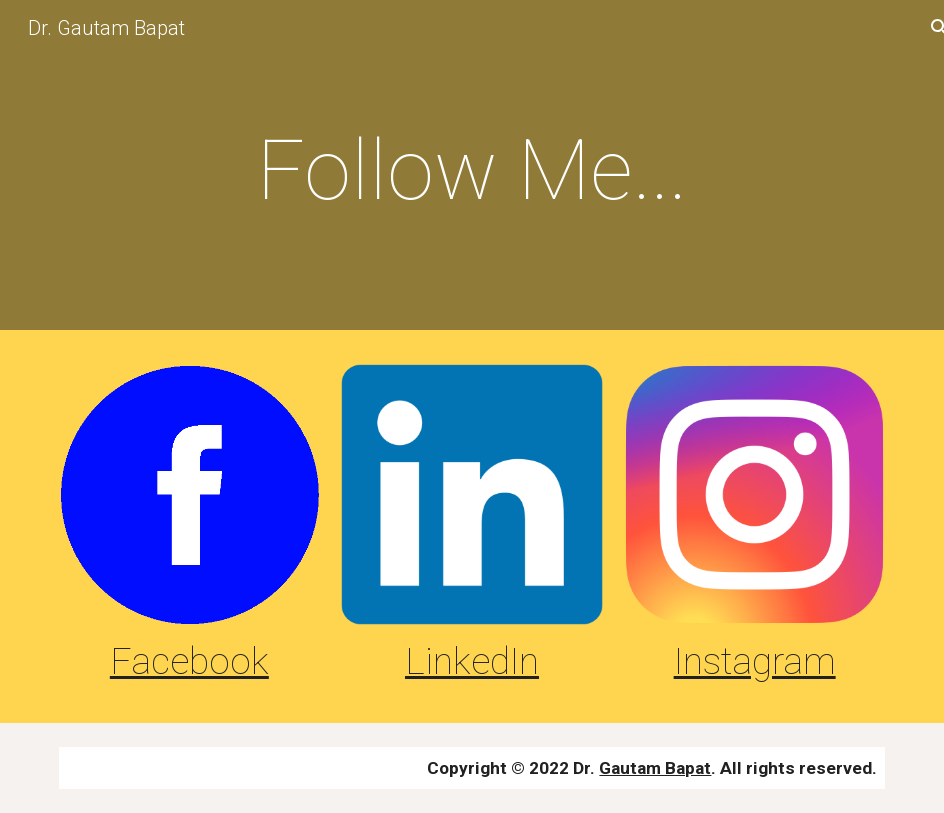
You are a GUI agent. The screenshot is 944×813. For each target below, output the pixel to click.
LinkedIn (472, 661)
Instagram (755, 661)
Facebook (189, 661)
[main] (472, 170)
